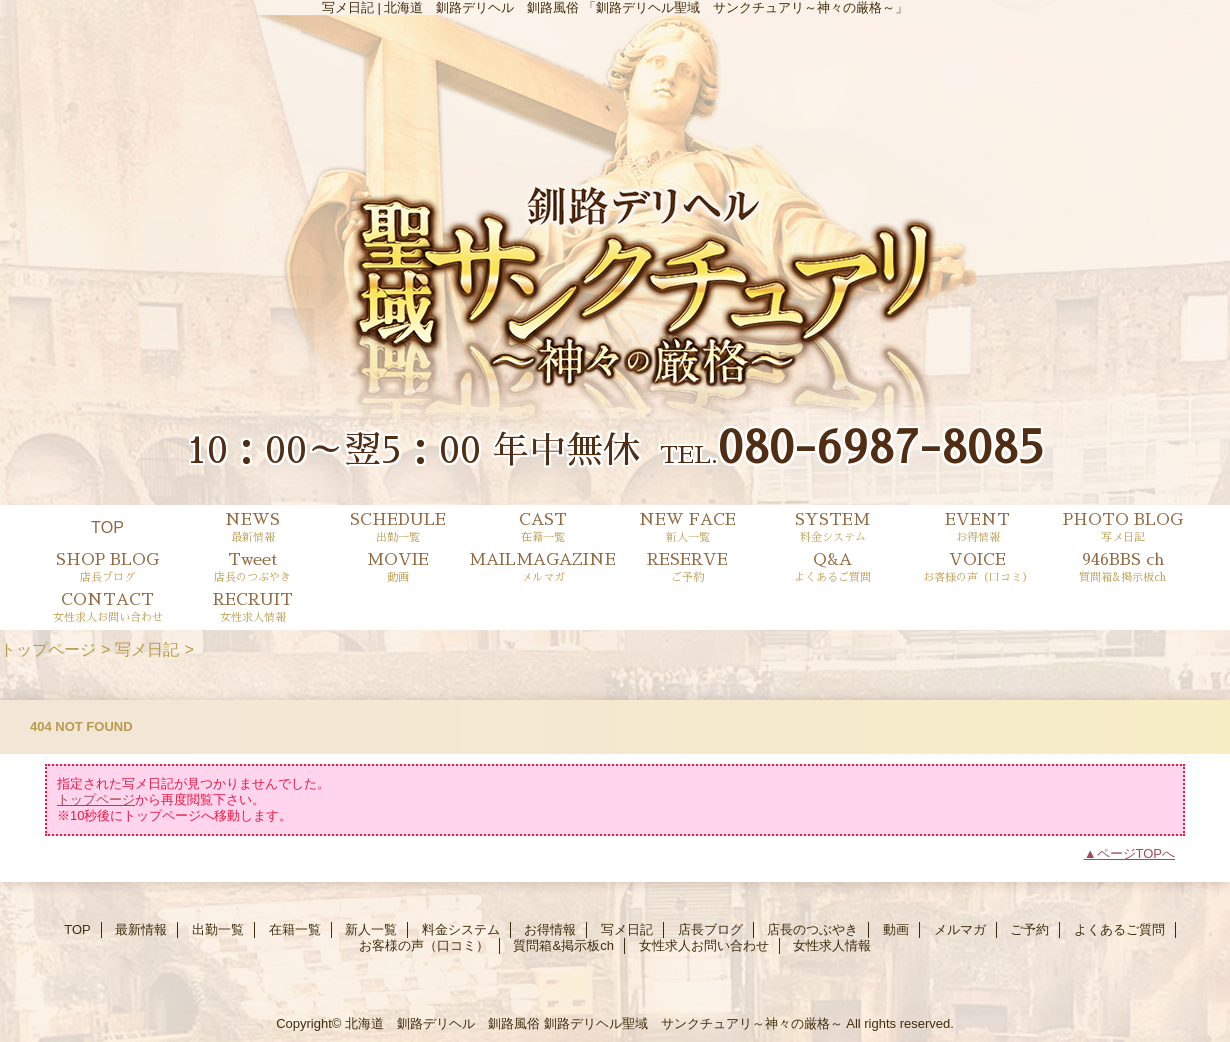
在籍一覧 (295, 929)
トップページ (48, 649)
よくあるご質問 (1119, 929)
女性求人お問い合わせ (704, 945)
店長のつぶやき (812, 929)
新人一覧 (371, 929)
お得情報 (550, 929)
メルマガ (960, 929)
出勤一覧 (218, 929)
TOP (107, 527)
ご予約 (1029, 929)
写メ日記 (147, 649)
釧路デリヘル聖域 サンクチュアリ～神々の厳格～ (693, 1023)
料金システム (461, 929)
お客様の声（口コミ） (424, 945)
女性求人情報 (832, 945)
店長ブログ (710, 929)
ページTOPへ (1136, 853)
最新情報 (141, 929)
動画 (896, 929)
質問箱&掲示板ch (563, 945)
